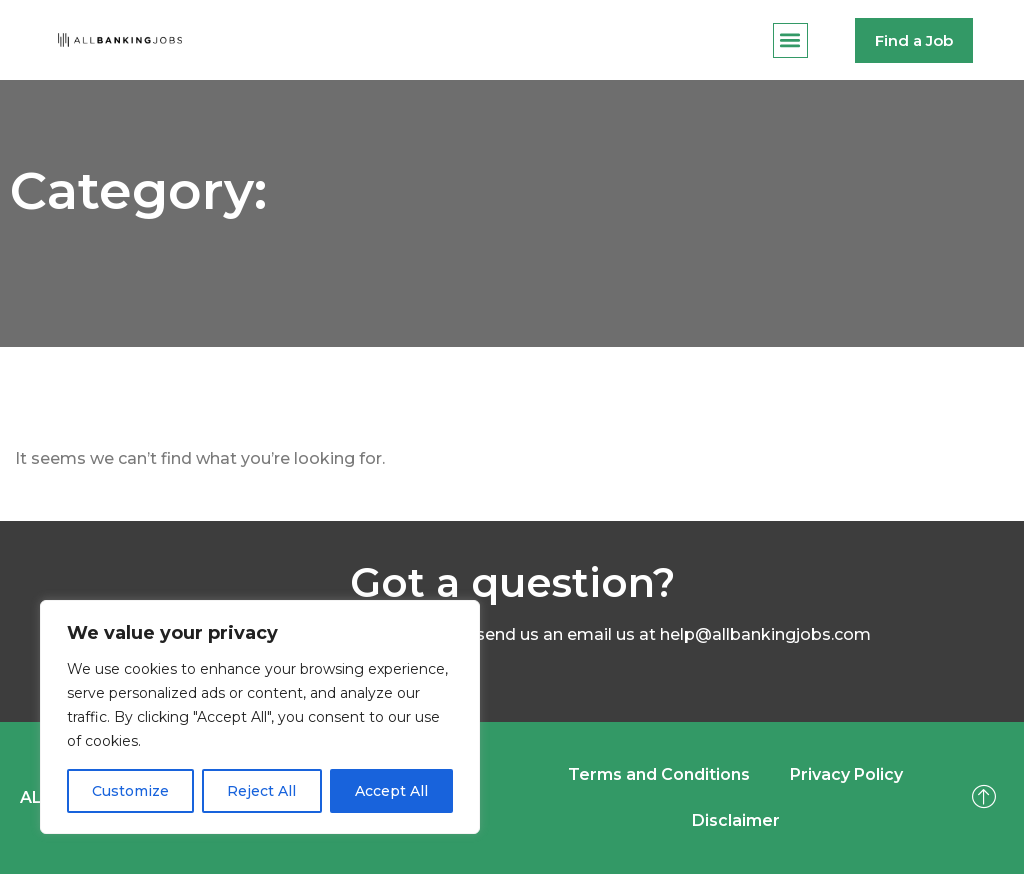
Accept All (391, 791)
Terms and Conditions (659, 774)
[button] (790, 40)
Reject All (261, 791)
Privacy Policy (846, 774)
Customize (130, 791)
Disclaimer (736, 820)
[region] (260, 717)
